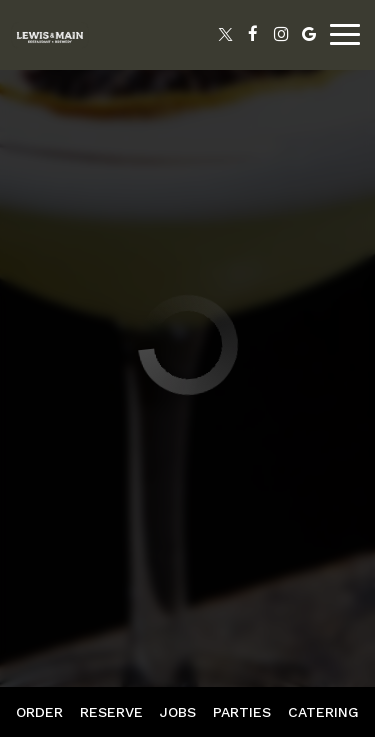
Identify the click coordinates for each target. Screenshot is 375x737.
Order (39, 712)
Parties (242, 712)
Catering (323, 712)
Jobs (178, 712)
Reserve (111, 712)
